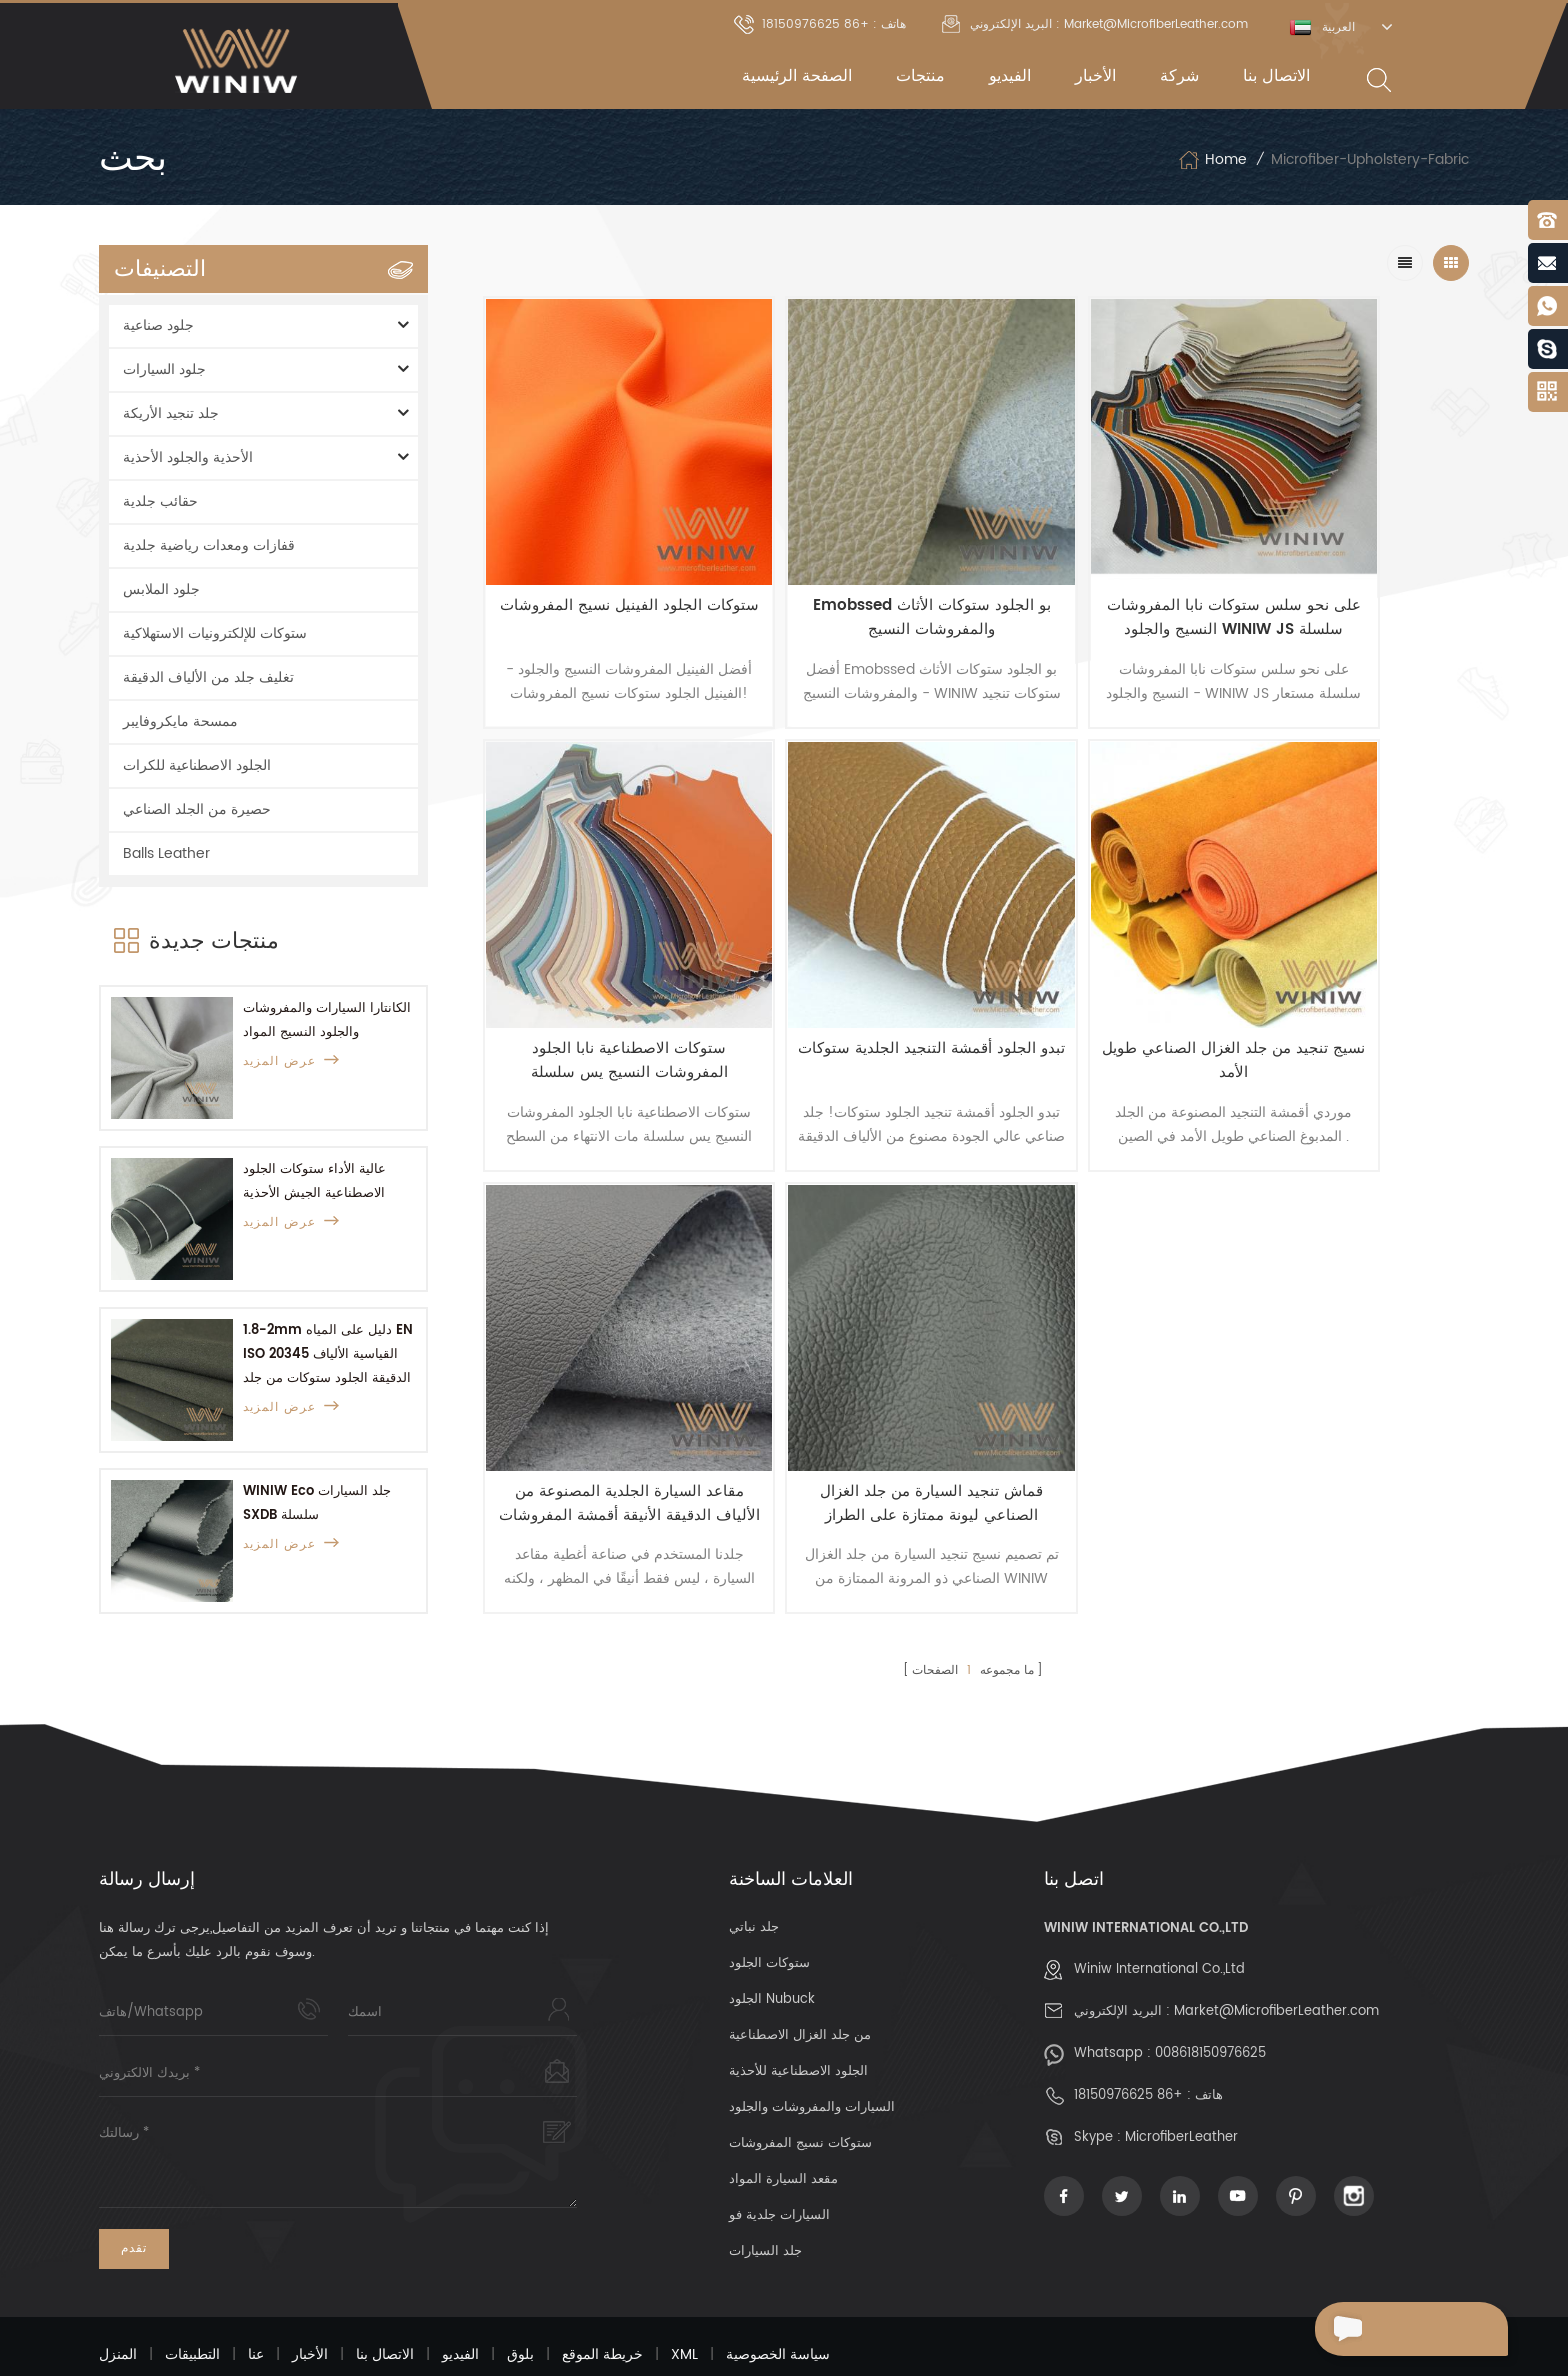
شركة (1179, 76)
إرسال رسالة (1375, 2329)
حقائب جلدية (160, 501)
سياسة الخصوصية (778, 2300)
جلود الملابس (161, 589)
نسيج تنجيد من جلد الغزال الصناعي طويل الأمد (850, 955)
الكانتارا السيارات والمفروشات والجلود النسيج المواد (327, 1020)
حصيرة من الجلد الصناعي (197, 809)
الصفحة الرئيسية (797, 76)
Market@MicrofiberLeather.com (1276, 1957)
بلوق (520, 2300)
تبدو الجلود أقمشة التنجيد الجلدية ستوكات (602, 955)
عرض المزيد (291, 1061)
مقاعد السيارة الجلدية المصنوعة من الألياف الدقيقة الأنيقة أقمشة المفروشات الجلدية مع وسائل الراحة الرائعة (1097, 955)
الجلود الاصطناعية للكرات (197, 765)
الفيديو (1010, 76)
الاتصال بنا (1276, 76)
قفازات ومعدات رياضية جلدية (209, 545)
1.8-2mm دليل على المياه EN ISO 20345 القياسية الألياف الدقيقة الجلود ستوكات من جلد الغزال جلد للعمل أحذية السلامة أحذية (328, 1355)
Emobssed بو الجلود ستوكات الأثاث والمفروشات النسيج (849, 565)
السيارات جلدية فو (779, 2161)
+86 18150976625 (1128, 2041)
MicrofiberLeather (1181, 2083)
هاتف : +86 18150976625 (820, 24)
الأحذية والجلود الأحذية (188, 457)
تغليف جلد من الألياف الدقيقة (208, 677)
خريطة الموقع (602, 2300)
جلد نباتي (754, 1873)
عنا (256, 2300)
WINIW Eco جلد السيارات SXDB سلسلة (317, 1503)
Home (1212, 160)
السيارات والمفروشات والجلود (812, 2053)
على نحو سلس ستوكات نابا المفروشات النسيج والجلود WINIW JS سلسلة (1097, 565)
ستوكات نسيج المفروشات (800, 2089)
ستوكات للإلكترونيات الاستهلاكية (215, 633)
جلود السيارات (164, 369)
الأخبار (1095, 76)
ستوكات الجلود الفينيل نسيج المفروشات (601, 565)
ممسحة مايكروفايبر (180, 721)
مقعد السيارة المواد (783, 2125)
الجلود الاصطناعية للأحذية (798, 2017)
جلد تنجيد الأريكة (171, 413)
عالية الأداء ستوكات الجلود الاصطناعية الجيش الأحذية (314, 1181)
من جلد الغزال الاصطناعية (800, 1981)
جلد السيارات (765, 2197)
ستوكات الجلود (769, 1909)
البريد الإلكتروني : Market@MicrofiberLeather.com (1095, 24)
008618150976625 (1210, 1999)
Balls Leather (166, 853)
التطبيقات (192, 2300)
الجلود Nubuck (772, 1945)
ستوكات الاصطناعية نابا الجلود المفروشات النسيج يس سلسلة (1345, 565)
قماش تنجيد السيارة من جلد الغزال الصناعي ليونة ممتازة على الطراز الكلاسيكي (1345, 955)
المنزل (118, 2300)
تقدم (134, 2194)
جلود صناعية (158, 325)
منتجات (920, 76)
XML (684, 2300)
